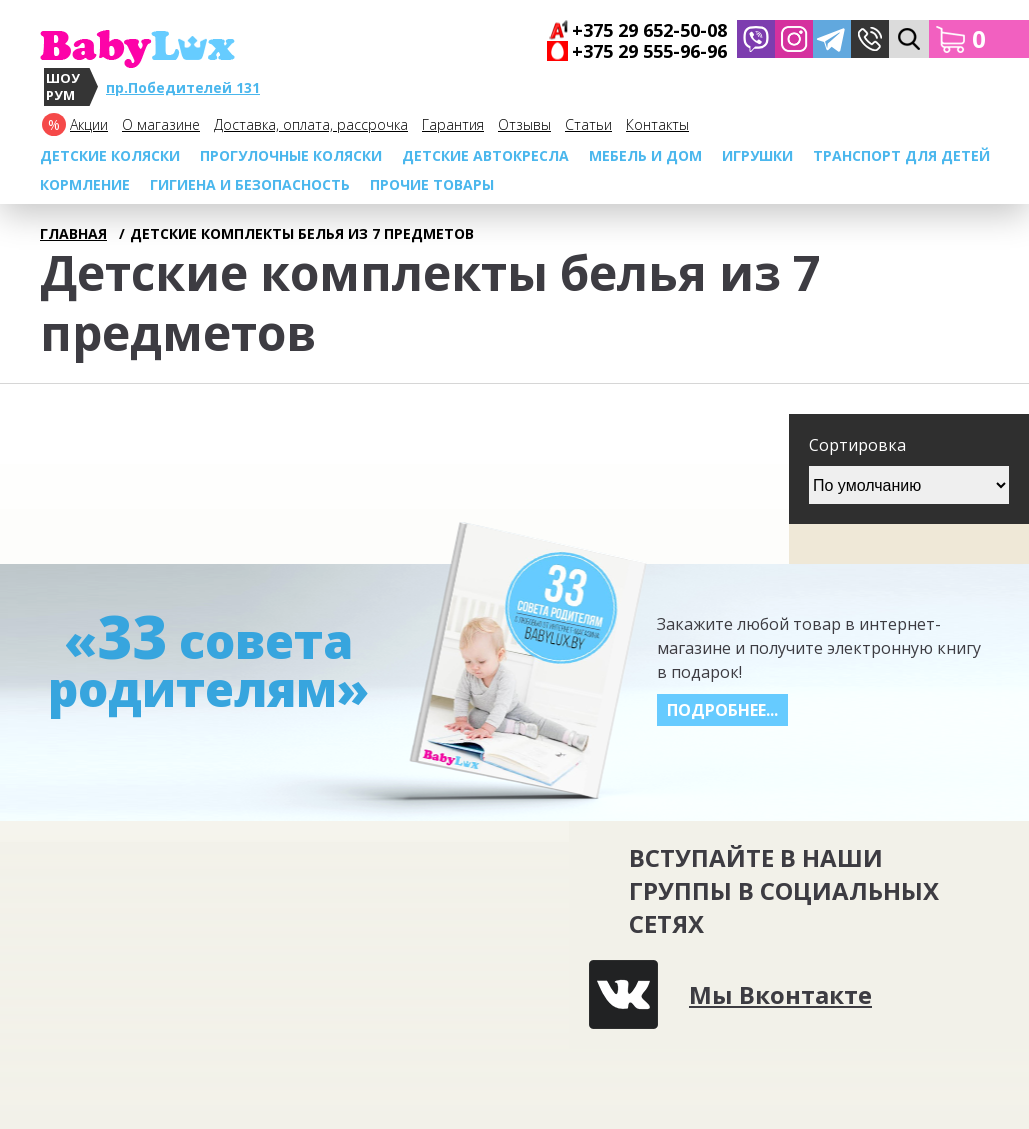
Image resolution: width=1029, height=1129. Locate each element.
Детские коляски (110, 155)
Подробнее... (722, 710)
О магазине (161, 124)
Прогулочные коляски (291, 155)
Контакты (657, 124)
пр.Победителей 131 (183, 87)
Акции (89, 124)
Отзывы (524, 124)
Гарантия (453, 124)
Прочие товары (432, 184)
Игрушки (757, 155)
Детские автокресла (485, 155)
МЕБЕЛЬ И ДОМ (645, 155)
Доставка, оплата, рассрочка (311, 124)
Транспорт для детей (901, 155)
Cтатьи (588, 124)
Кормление (85, 184)
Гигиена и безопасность (250, 184)
